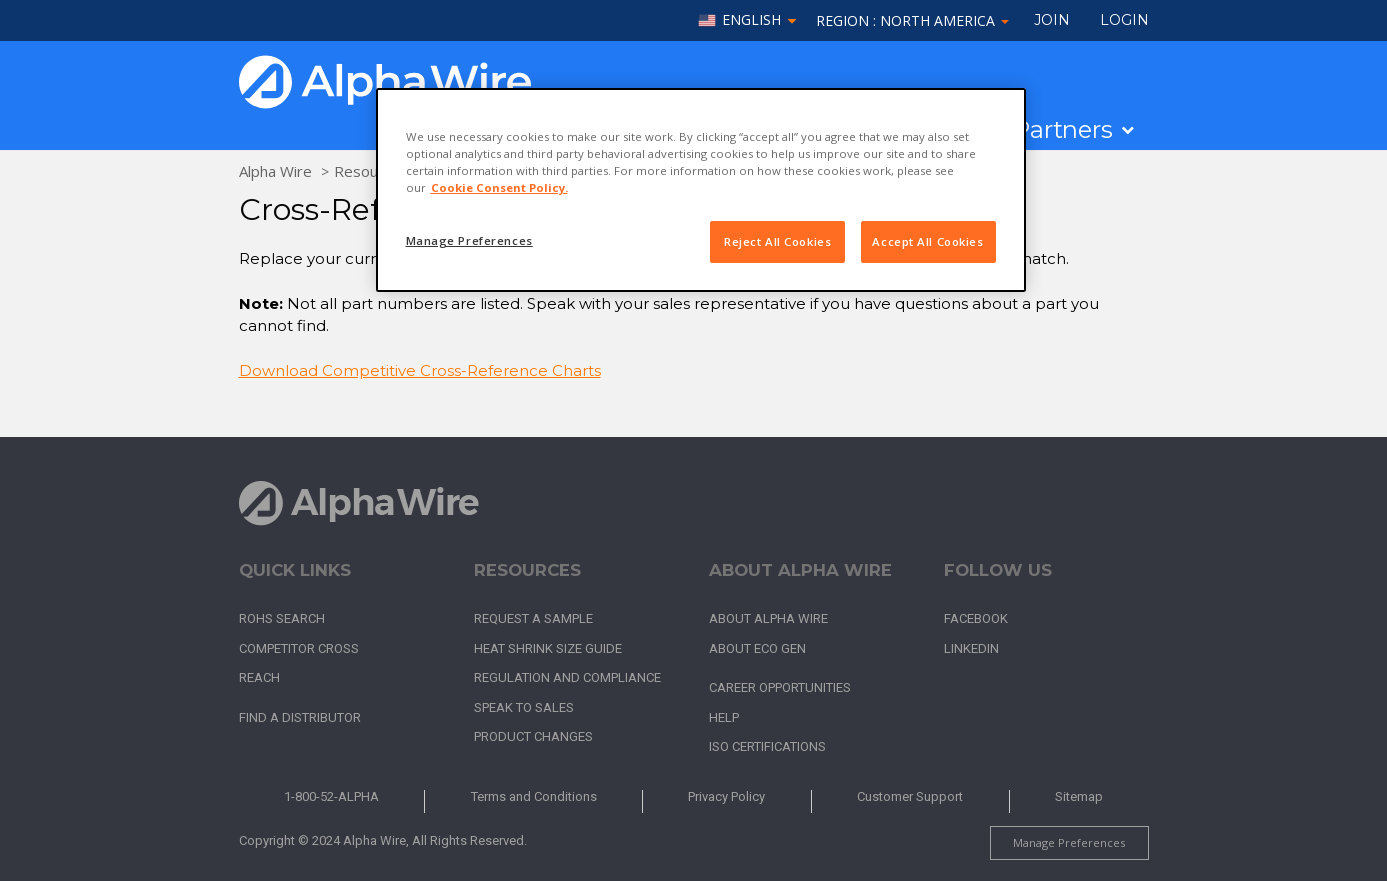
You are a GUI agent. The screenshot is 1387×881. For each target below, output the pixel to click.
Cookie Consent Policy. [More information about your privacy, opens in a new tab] (499, 187)
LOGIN (1124, 20)
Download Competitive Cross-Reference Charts (420, 370)
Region (912, 20)
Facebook (976, 618)
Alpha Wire (275, 171)
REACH (259, 677)
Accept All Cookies (927, 241)
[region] (701, 190)
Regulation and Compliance (567, 677)
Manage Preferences (1069, 842)
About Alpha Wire (768, 618)
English (751, 20)
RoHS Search (282, 618)
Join (1052, 20)
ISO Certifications (767, 746)
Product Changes (533, 736)
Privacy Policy (726, 796)
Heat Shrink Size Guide (548, 648)
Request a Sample (533, 618)
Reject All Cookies (777, 241)
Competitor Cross (299, 648)
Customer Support (910, 796)
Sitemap (1079, 796)
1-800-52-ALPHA (331, 796)
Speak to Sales (524, 707)
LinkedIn (971, 648)
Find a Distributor (300, 717)
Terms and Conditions (534, 796)
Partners (1062, 130)
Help (724, 717)
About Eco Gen (757, 648)
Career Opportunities (780, 687)
